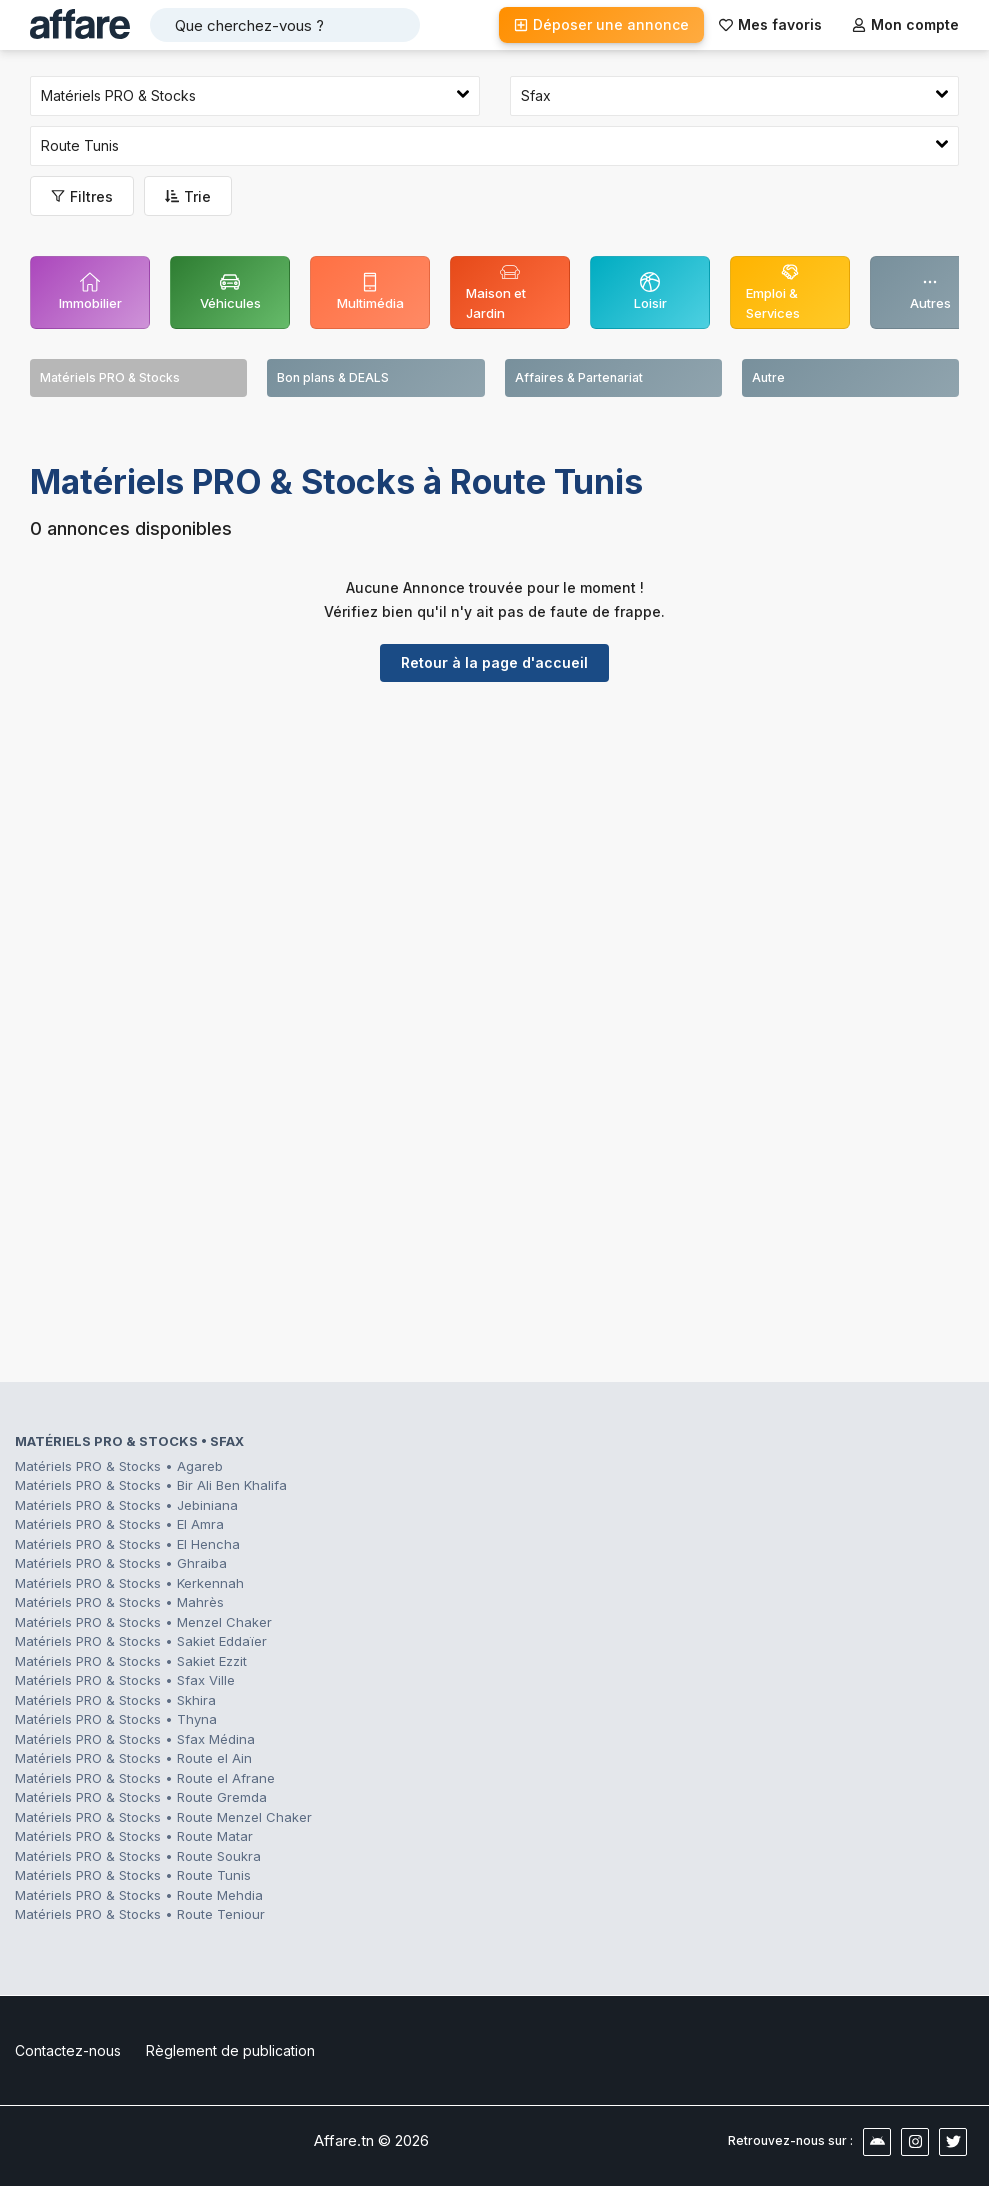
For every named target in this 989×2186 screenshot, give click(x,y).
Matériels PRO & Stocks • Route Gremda (141, 1797)
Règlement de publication (230, 2050)
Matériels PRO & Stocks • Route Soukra (138, 1856)
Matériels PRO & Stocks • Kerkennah (129, 1583)
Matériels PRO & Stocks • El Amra (119, 1524)
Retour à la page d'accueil (494, 662)
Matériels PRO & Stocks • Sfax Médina (135, 1739)
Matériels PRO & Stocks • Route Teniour (140, 1914)
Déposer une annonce (601, 24)
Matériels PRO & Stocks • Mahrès (119, 1602)
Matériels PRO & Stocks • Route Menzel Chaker (163, 1817)
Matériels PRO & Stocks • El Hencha (127, 1544)
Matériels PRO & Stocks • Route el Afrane (145, 1778)
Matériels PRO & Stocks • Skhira (115, 1700)
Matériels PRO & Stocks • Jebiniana (126, 1505)
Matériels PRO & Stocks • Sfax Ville (125, 1680)
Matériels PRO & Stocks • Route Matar (134, 1836)
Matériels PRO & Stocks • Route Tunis (133, 1875)
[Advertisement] (494, 852)
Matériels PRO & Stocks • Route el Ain (133, 1758)
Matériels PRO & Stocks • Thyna (116, 1719)
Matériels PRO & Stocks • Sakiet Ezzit (131, 1661)
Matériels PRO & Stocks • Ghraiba (121, 1563)
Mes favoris (770, 24)
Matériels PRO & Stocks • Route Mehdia (139, 1895)
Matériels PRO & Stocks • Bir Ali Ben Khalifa (151, 1485)
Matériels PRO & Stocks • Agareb (119, 1466)
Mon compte (905, 24)
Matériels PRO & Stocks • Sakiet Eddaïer (141, 1641)
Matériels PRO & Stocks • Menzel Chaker (143, 1622)
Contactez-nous (68, 2050)
